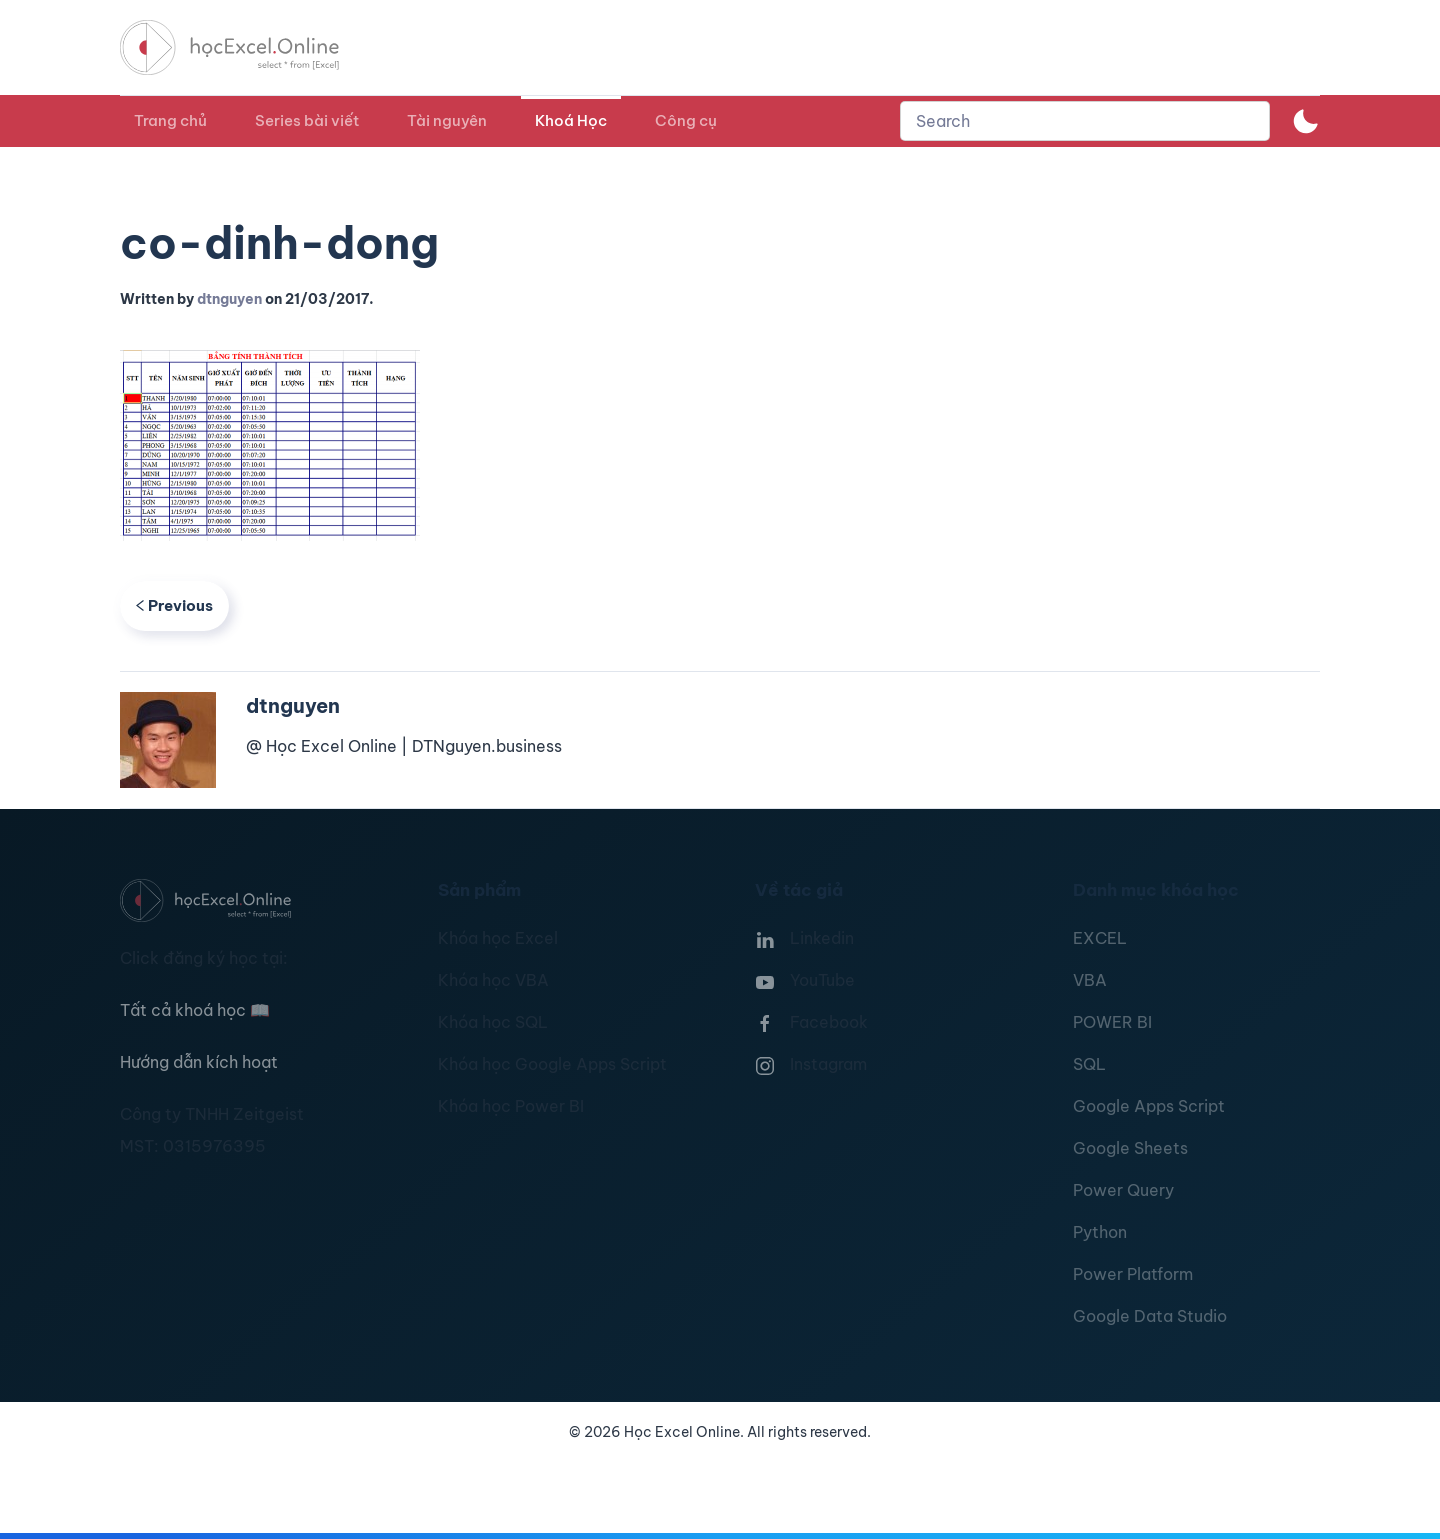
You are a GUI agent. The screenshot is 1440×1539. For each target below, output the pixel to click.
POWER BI (1112, 1022)
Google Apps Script (1149, 1106)
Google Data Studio (1150, 1316)
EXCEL (1100, 938)
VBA (1090, 980)
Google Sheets (1130, 1148)
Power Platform (1133, 1274)
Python (1100, 1232)
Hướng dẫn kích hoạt (199, 1062)
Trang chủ (170, 120)
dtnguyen (229, 299)
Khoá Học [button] (571, 120)
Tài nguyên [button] (447, 120)
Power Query (1123, 1190)
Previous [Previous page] (174, 605)
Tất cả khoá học (195, 1010)
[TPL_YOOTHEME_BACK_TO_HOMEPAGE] (248, 47)
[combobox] (1085, 121)
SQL (1089, 1064)
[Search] (1085, 121)
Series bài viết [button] (307, 120)
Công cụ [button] (686, 120)
